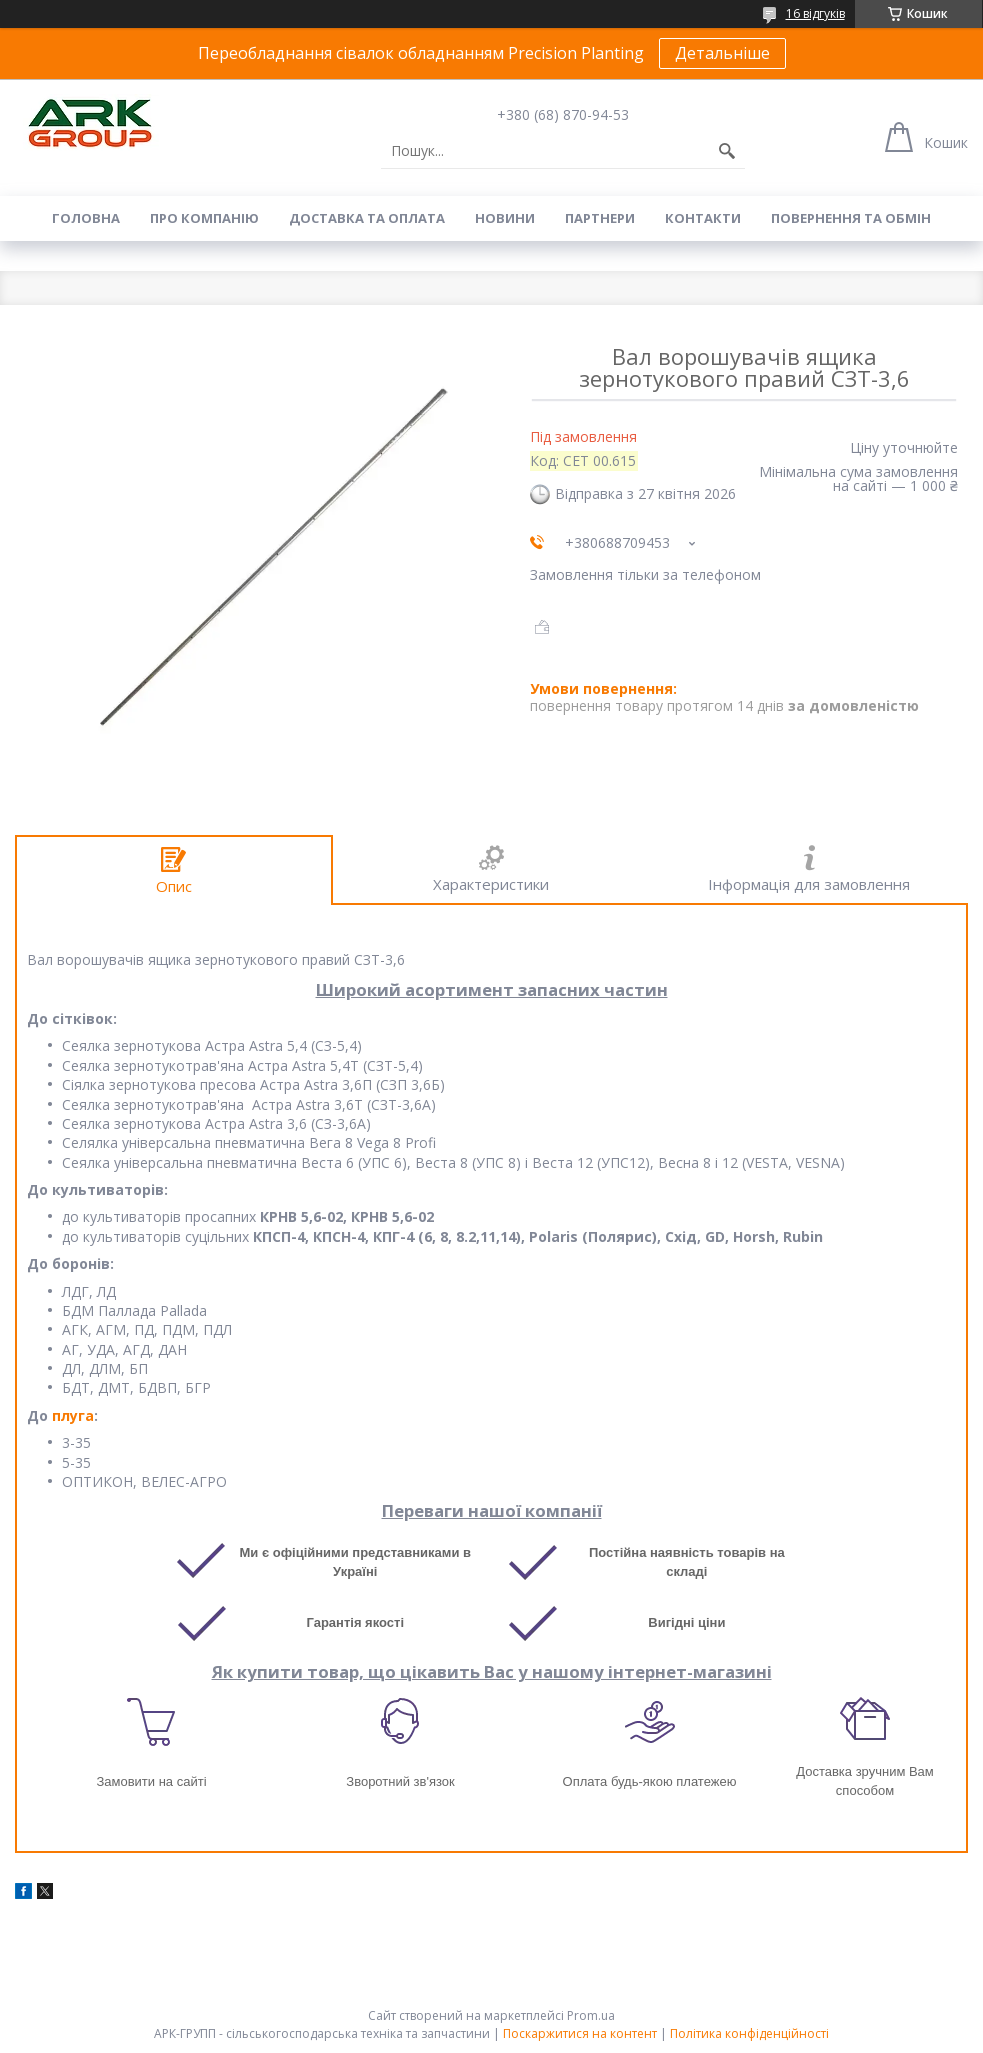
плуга (73, 1415)
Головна (86, 218)
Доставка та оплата (367, 218)
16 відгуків (815, 13)
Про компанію (204, 218)
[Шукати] (727, 151)
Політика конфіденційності (749, 2033)
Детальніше (722, 53)
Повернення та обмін (851, 218)
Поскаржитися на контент (580, 2033)
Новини (505, 218)
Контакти (703, 218)
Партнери (600, 218)
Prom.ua (591, 2015)
